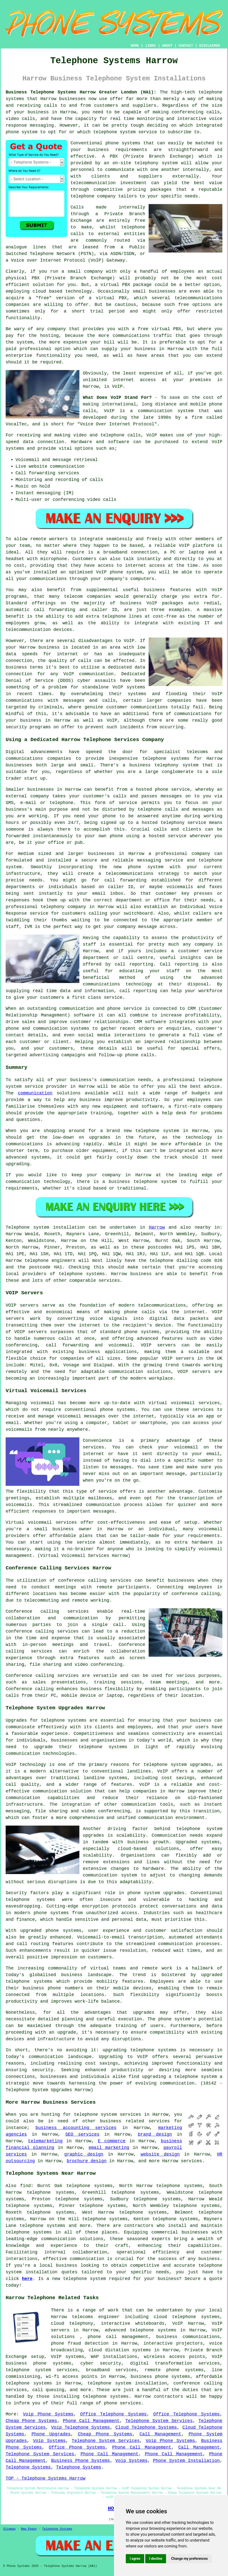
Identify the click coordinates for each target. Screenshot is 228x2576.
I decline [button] (155, 2559)
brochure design (86, 2161)
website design (160, 2154)
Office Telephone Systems (113, 2414)
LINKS (150, 46)
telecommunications (162, 1305)
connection (51, 441)
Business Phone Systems (80, 2460)
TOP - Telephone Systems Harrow (45, 2478)
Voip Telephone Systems (80, 2427)
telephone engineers (50, 1260)
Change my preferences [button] (189, 2559)
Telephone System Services (159, 2420)
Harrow (157, 1227)
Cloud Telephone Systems (146, 2427)
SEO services (82, 2134)
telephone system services (107, 2114)
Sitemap (9, 2529)
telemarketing (45, 2141)
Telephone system (27, 1227)
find (25, 2185)
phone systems (122, 143)
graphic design (83, 2154)
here (27, 2278)
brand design (155, 2134)
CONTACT (186, 46)
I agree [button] (135, 2559)
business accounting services (75, 2127)
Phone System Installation (186, 2460)
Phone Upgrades (51, 2434)
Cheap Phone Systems (31, 2420)
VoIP (117, 386)
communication (35, 1093)
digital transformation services (175, 2363)
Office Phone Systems (77, 2447)
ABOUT (167, 46)
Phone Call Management (91, 2420)
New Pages (29, 2529)
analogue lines (26, 247)
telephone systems (82, 1273)
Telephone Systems (28, 2467)
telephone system (84, 2278)
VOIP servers (158, 1345)
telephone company (93, 196)
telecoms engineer (96, 2316)
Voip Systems (49, 2440)
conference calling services (94, 1580)
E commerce (112, 2141)
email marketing (108, 2147)
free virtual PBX (159, 329)
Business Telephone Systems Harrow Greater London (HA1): (81, 92)
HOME (135, 46)
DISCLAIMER (209, 46)
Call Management (160, 2434)
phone (110, 2403)
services (191, 2161)
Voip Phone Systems (48, 2414)
